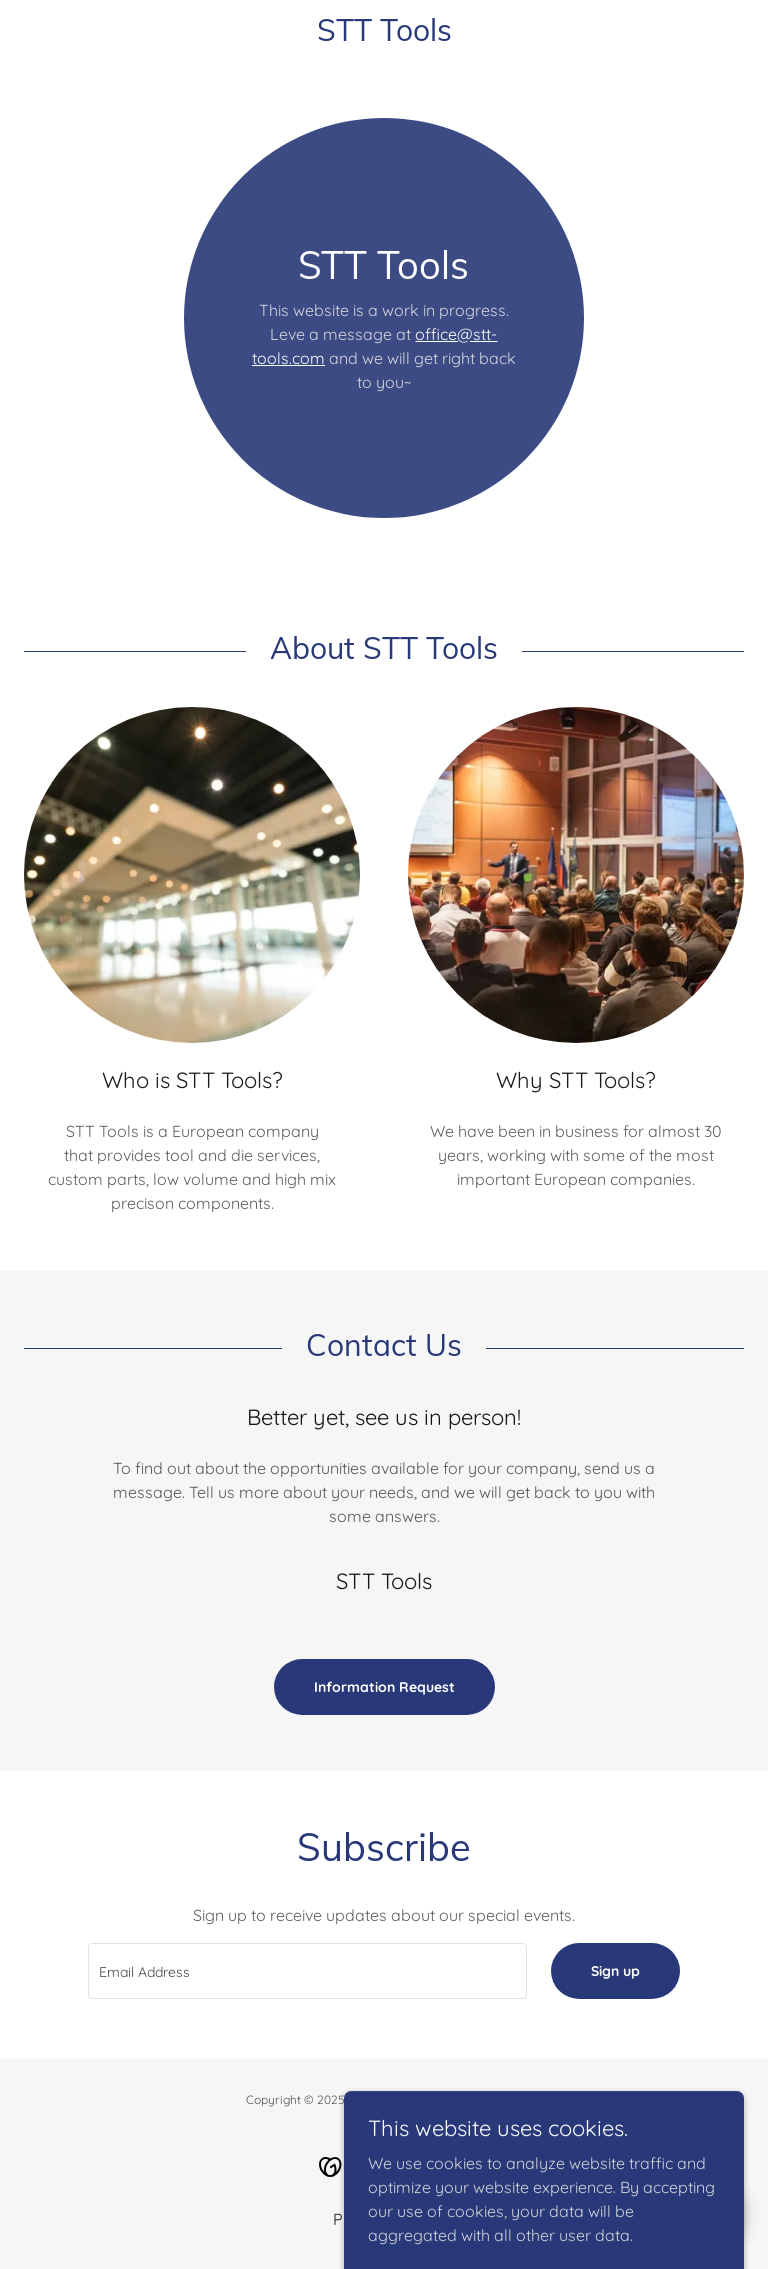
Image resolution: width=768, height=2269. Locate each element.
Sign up (615, 1971)
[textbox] (307, 1971)
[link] (384, 35)
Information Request (384, 1687)
